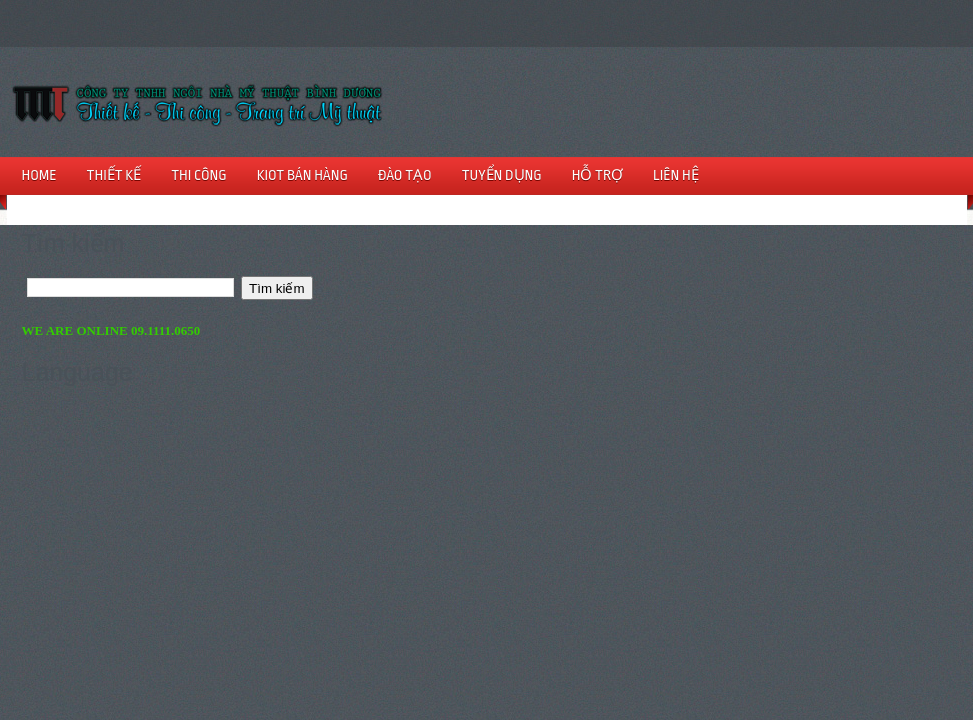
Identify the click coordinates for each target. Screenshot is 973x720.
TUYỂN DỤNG (502, 175)
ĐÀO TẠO (405, 175)
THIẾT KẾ (114, 175)
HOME (39, 175)
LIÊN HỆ (676, 175)
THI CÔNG (199, 175)
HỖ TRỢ (597, 175)
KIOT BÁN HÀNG (302, 175)
